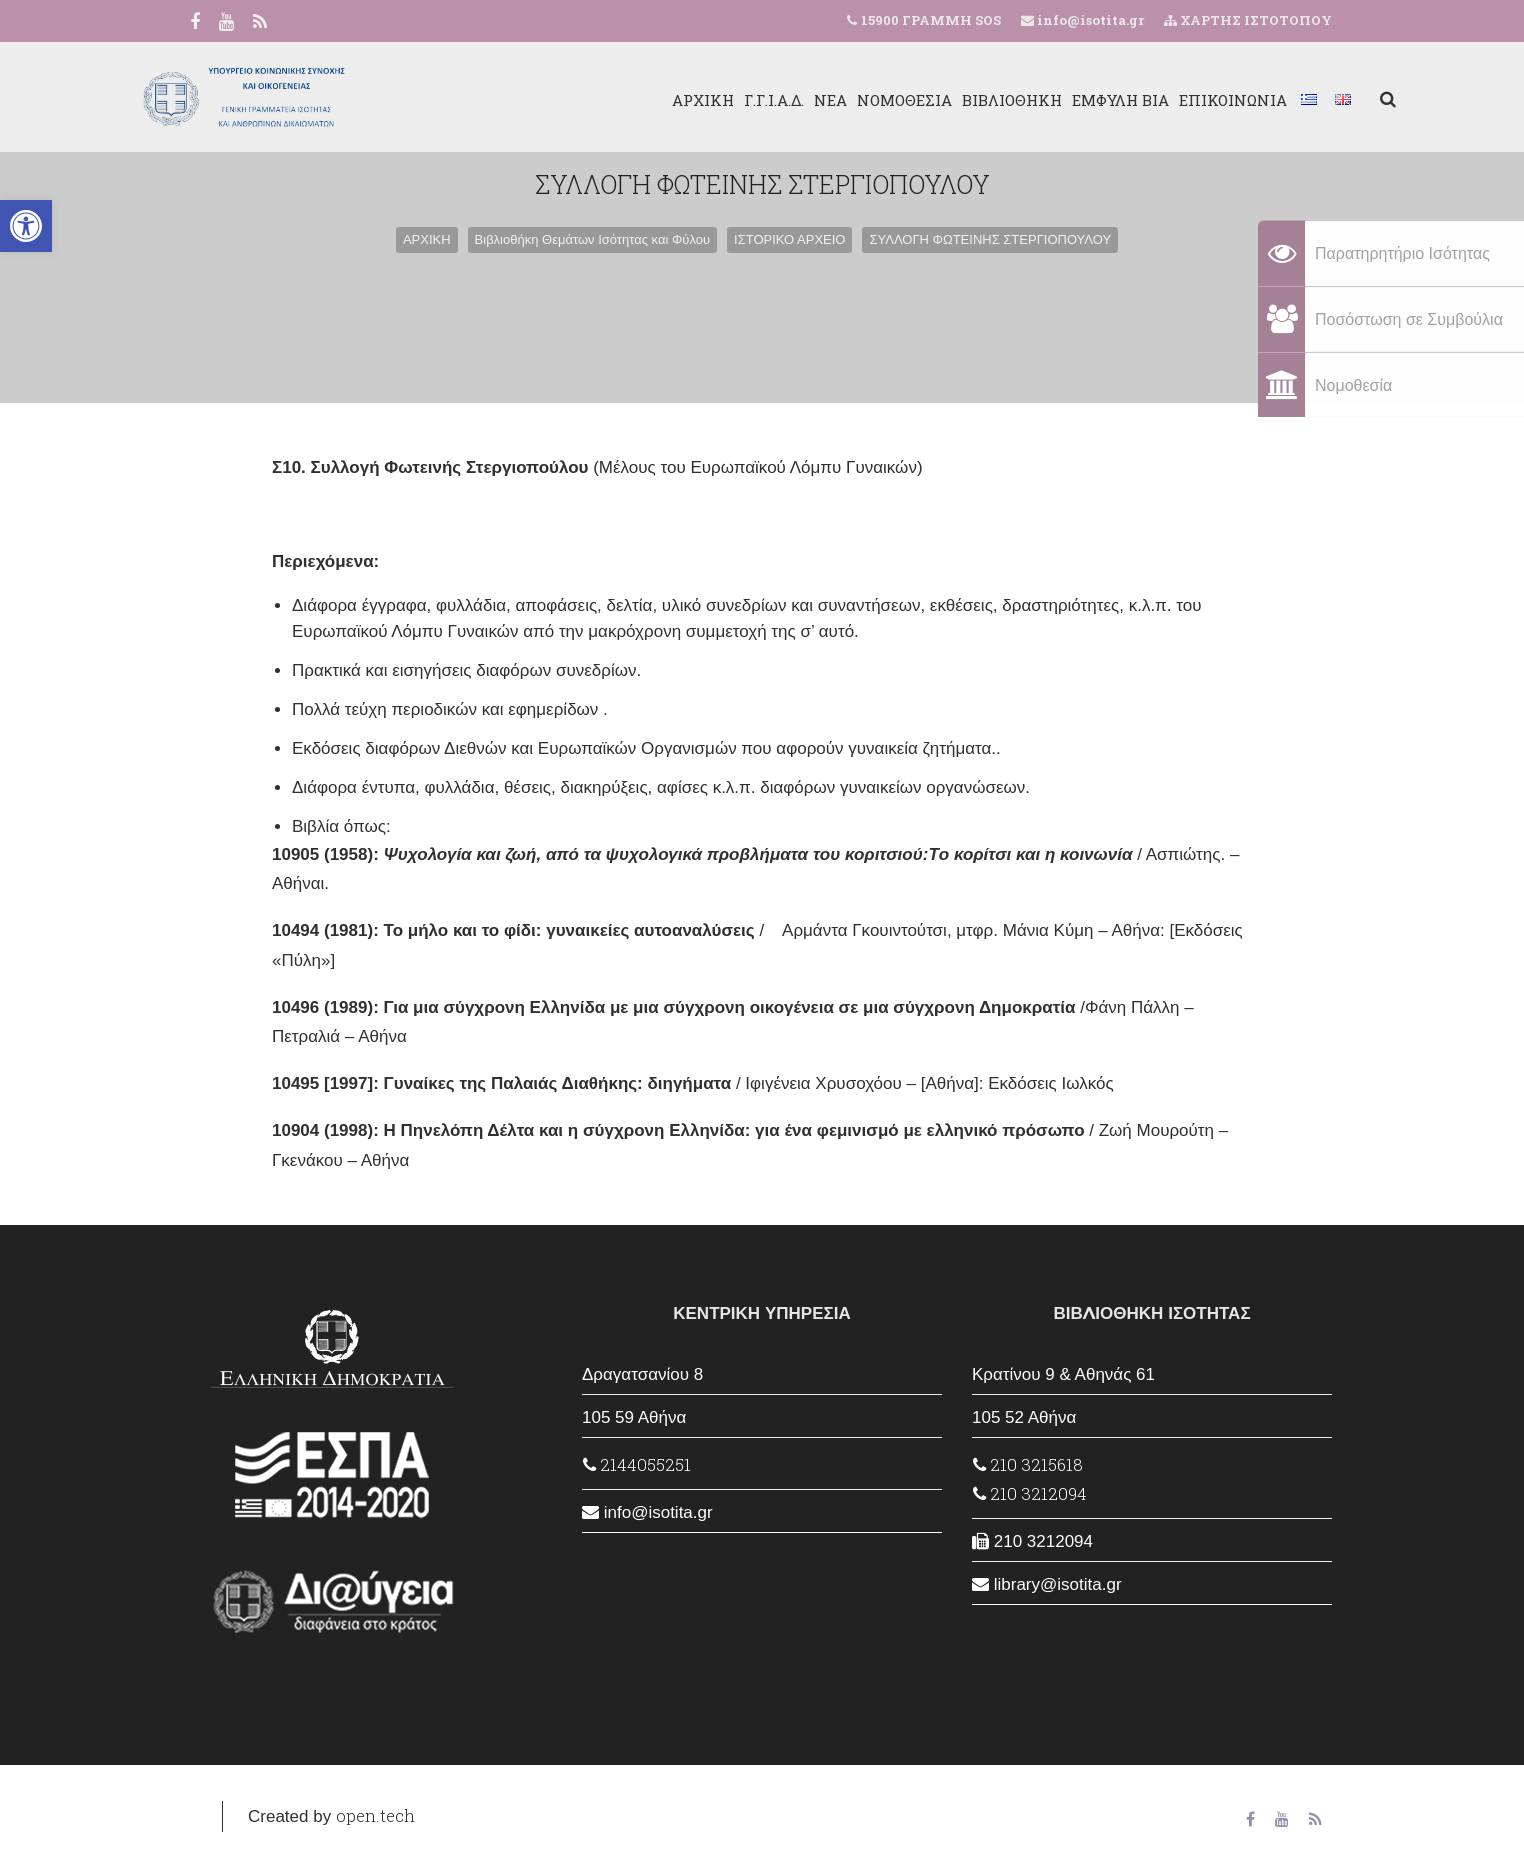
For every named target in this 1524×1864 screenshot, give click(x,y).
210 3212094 (1030, 1493)
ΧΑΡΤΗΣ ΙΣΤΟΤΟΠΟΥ (1248, 20)
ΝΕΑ (766, 100)
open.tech (375, 1815)
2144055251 (637, 1464)
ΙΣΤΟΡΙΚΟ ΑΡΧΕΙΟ (789, 239)
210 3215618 (1028, 1464)
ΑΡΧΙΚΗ (639, 100)
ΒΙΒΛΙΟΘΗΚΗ (948, 100)
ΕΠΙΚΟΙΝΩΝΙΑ (1169, 100)
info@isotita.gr (1089, 20)
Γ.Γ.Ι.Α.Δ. (710, 100)
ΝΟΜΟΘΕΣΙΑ (840, 100)
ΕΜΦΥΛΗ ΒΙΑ (1056, 100)
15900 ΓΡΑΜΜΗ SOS (931, 20)
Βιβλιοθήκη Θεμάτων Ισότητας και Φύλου (592, 239)
